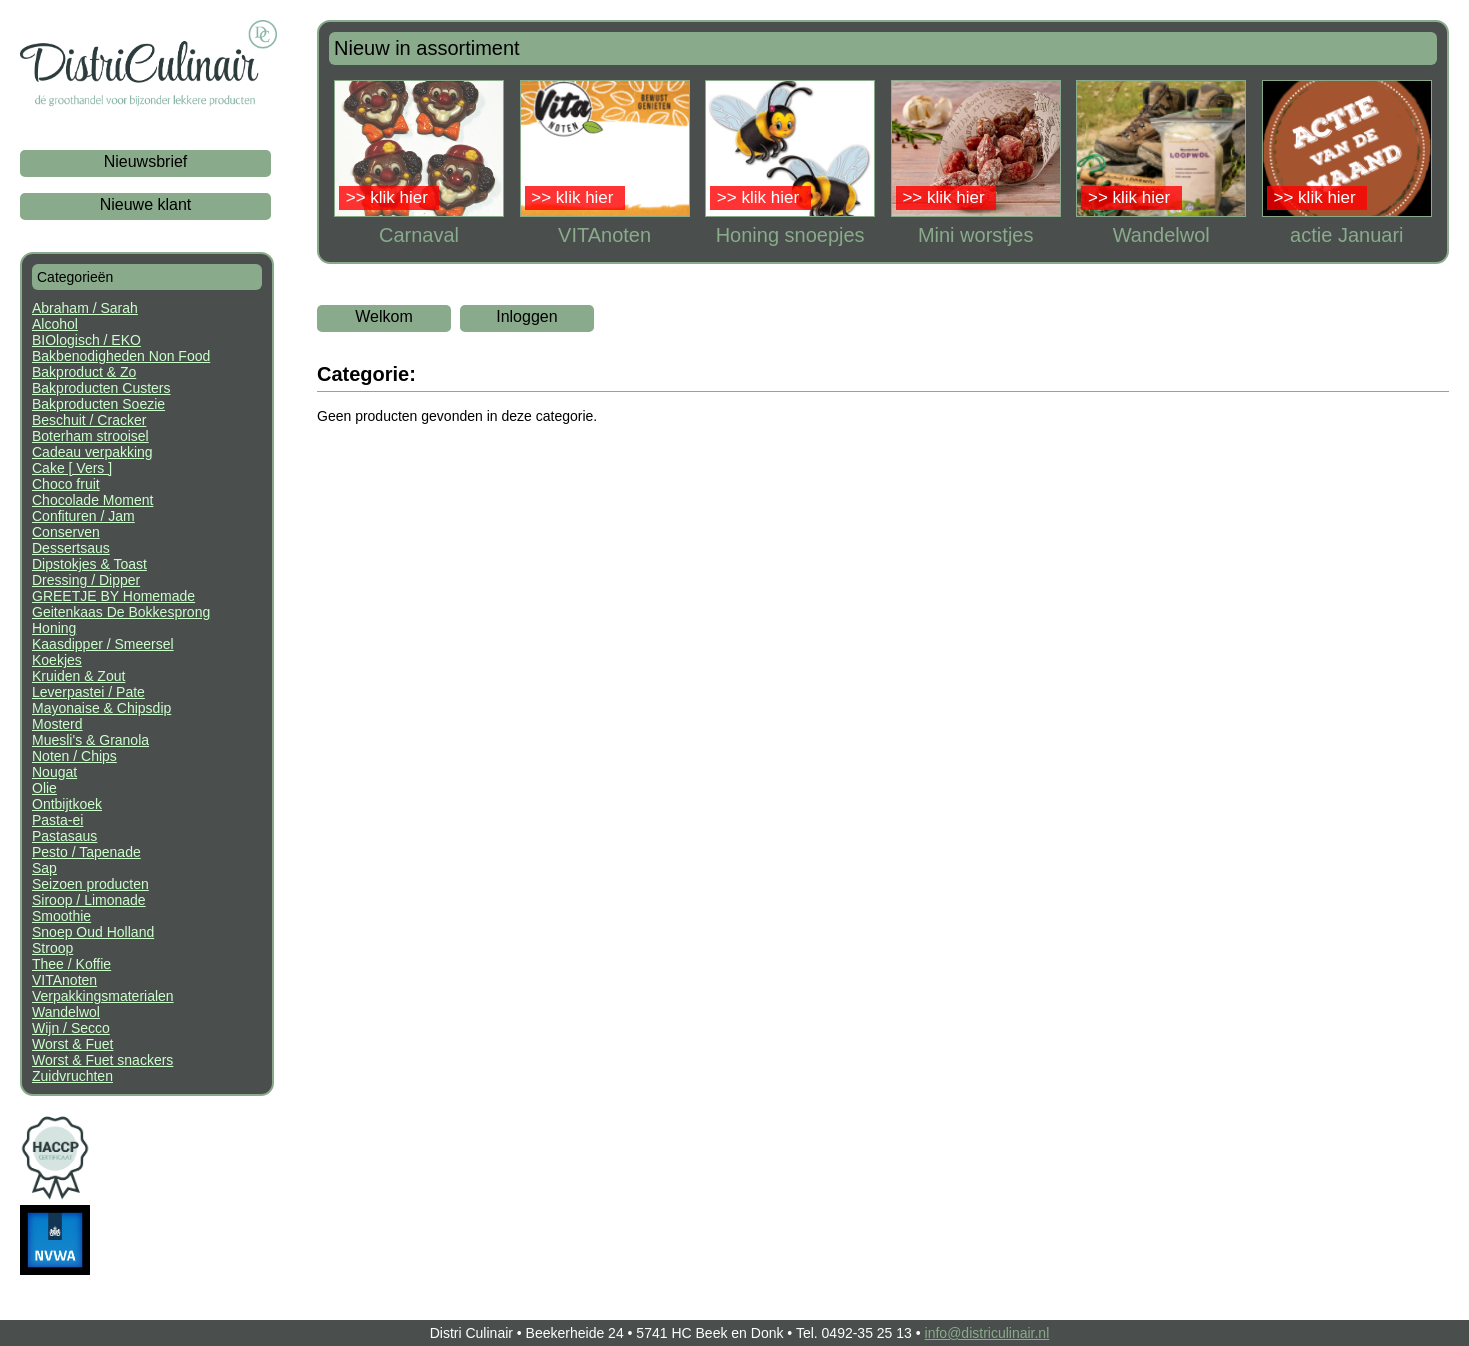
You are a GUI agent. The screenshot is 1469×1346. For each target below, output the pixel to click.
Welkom (384, 316)
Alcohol (55, 324)
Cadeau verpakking (92, 452)
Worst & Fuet (72, 1044)
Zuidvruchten (72, 1076)
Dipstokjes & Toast (89, 564)
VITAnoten (64, 980)
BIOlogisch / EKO (86, 340)
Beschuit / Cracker (89, 420)
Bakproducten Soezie (98, 404)
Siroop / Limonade (89, 900)
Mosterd (57, 724)
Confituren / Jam (83, 516)
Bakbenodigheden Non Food (121, 356)
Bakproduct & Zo (84, 372)
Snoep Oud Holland (93, 932)
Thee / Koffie (71, 964)
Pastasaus (64, 836)
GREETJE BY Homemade (113, 596)
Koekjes (57, 660)
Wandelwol (66, 1012)
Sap (44, 868)
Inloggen (526, 316)
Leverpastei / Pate (88, 692)
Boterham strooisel (90, 436)
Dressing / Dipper (86, 580)
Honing (54, 628)
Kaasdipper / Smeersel (103, 644)
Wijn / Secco (71, 1028)
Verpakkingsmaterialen (103, 996)
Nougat (54, 772)
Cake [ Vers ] (72, 468)
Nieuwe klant (146, 204)
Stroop (52, 948)
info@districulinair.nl (987, 1333)
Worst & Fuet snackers (102, 1060)
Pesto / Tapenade (86, 852)
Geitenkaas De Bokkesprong (121, 612)
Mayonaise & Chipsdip (101, 708)
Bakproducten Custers (101, 388)
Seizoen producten (90, 884)
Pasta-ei (57, 820)
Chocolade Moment (92, 500)
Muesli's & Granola (90, 740)
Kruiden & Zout (78, 676)
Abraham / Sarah (85, 308)
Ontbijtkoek (67, 804)
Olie (44, 788)
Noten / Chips (74, 756)
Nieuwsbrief (146, 161)
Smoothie (61, 916)
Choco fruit (66, 484)
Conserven (66, 532)
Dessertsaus (71, 548)
